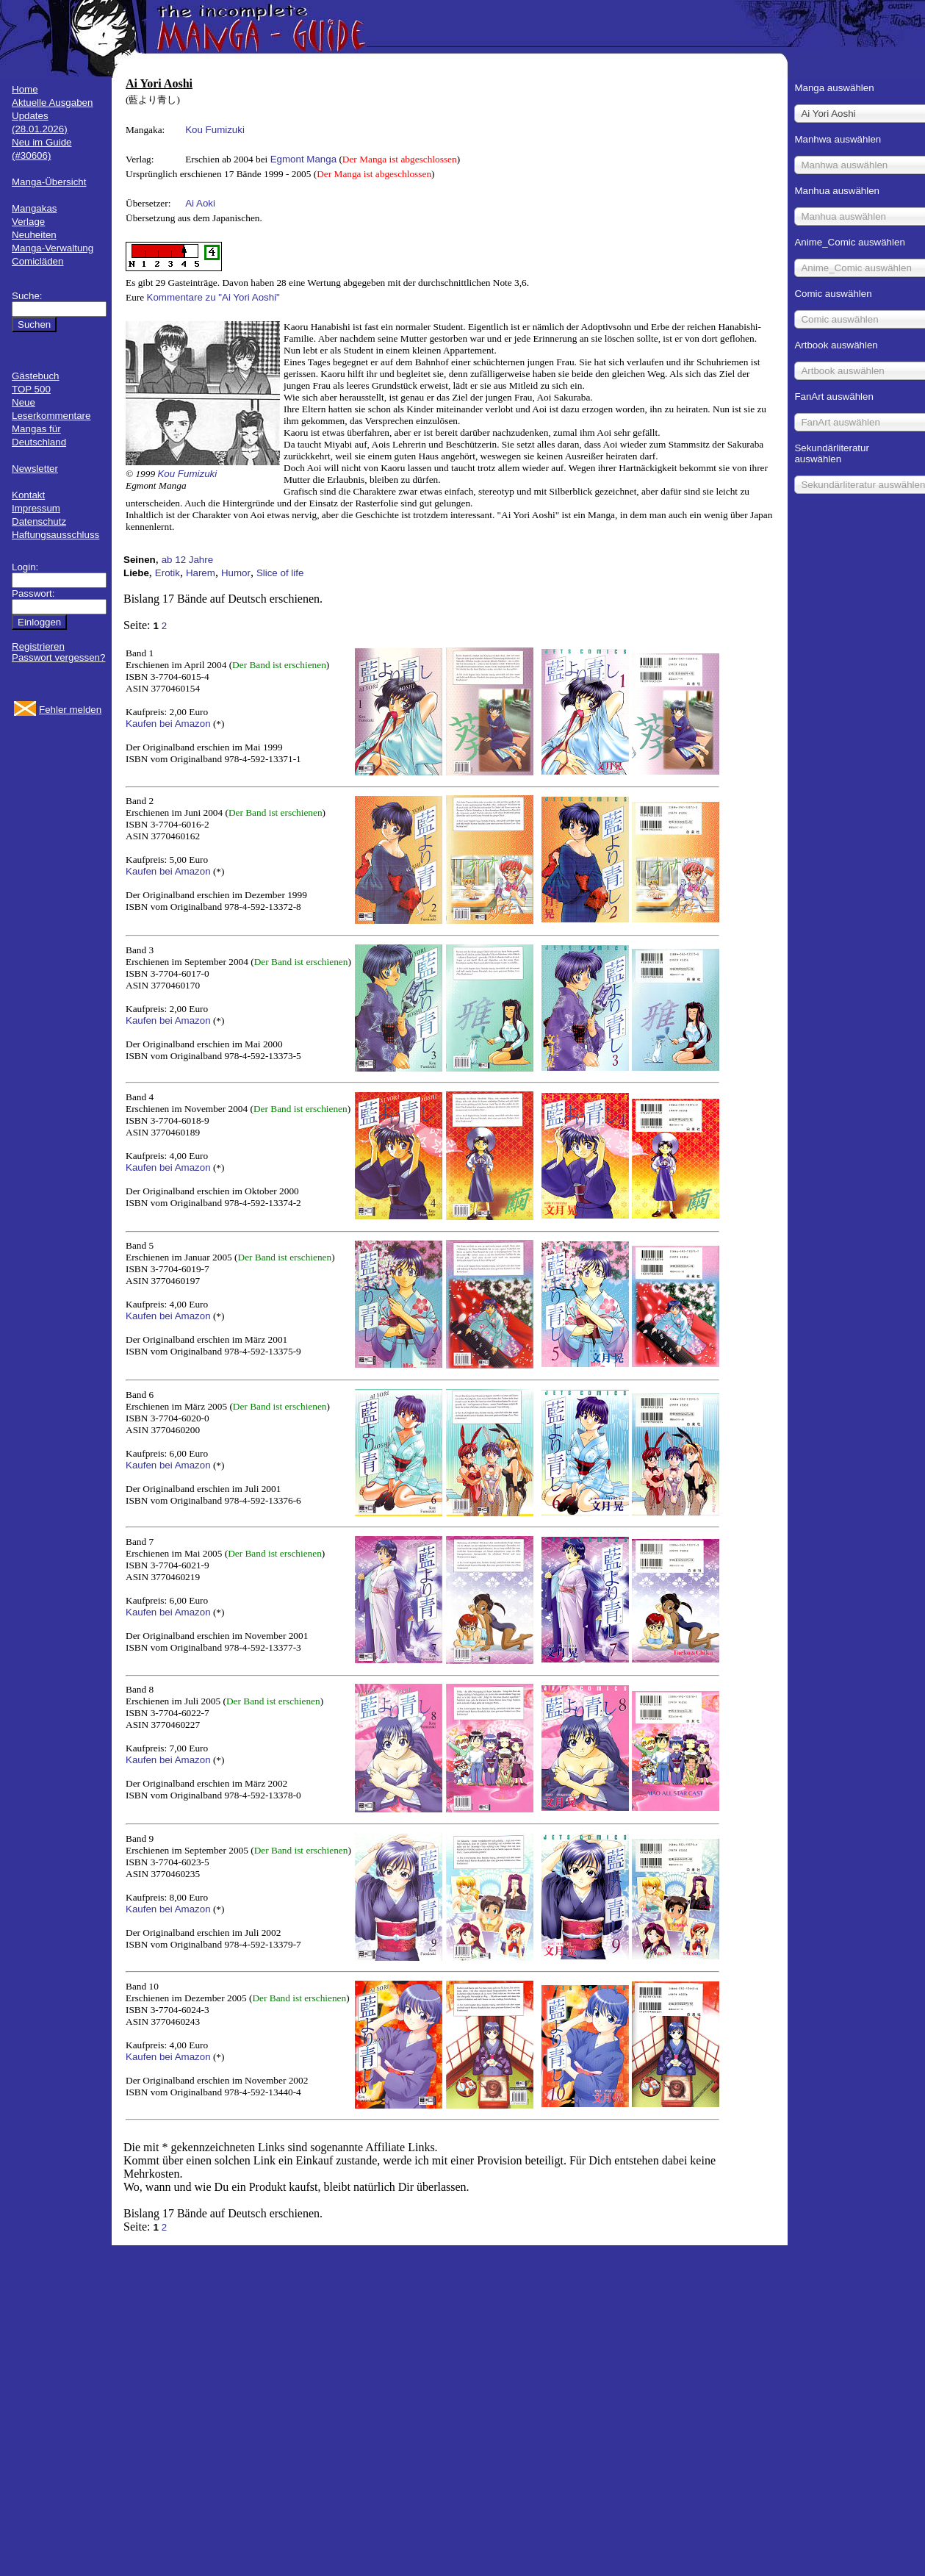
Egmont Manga (303, 159)
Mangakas (34, 208)
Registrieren (38, 646)
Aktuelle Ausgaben (52, 102)
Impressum (36, 508)
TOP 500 (31, 389)
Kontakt (28, 495)
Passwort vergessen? (58, 657)
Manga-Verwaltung (52, 248)
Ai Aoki (200, 203)
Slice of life (279, 572)
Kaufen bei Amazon (168, 723)
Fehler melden (70, 709)
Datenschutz (39, 521)
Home (25, 89)
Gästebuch (35, 375)
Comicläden (37, 261)
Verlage (28, 221)
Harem (200, 572)
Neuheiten (34, 234)
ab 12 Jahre (187, 559)
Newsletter (35, 468)
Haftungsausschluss (55, 534)
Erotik (167, 572)
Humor (236, 572)
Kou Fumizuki (215, 129)
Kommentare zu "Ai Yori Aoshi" (213, 297)
